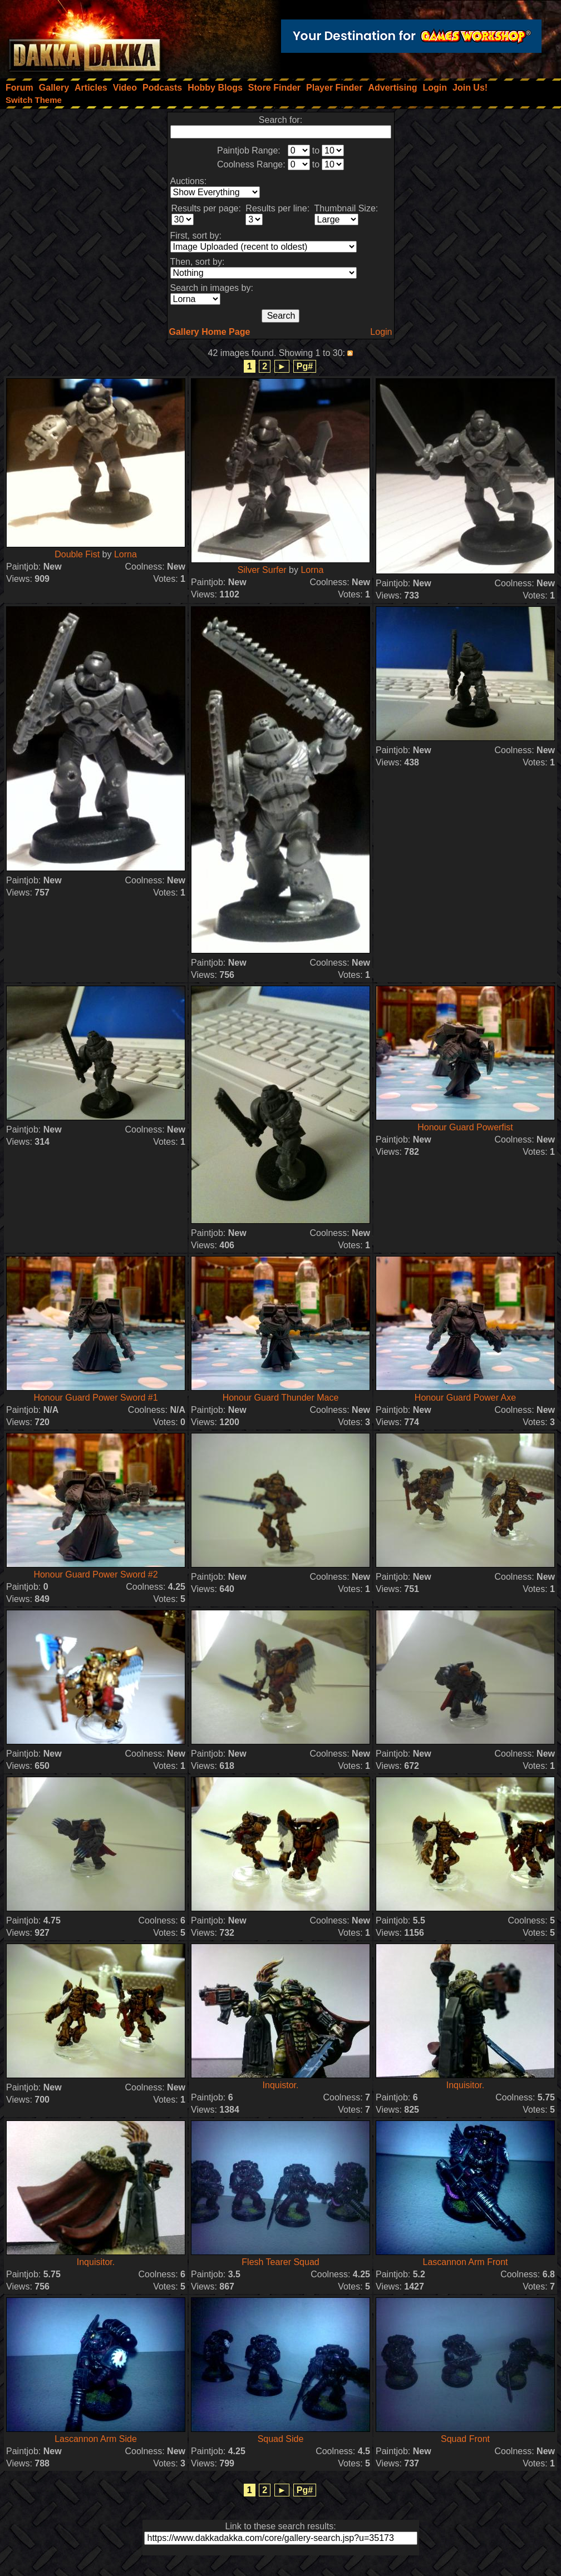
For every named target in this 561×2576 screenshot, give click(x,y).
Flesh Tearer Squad (280, 2262)
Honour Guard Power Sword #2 (95, 1574)
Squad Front (465, 2439)
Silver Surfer (262, 570)
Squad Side (281, 2439)
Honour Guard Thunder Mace (281, 1397)
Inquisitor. (465, 2085)
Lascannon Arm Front (465, 2262)
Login (381, 332)
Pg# (305, 366)
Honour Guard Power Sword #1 (95, 1397)
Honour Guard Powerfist (465, 1127)
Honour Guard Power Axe (465, 1397)
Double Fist (77, 554)
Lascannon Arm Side (96, 2439)
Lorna (125, 554)
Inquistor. (281, 2085)
